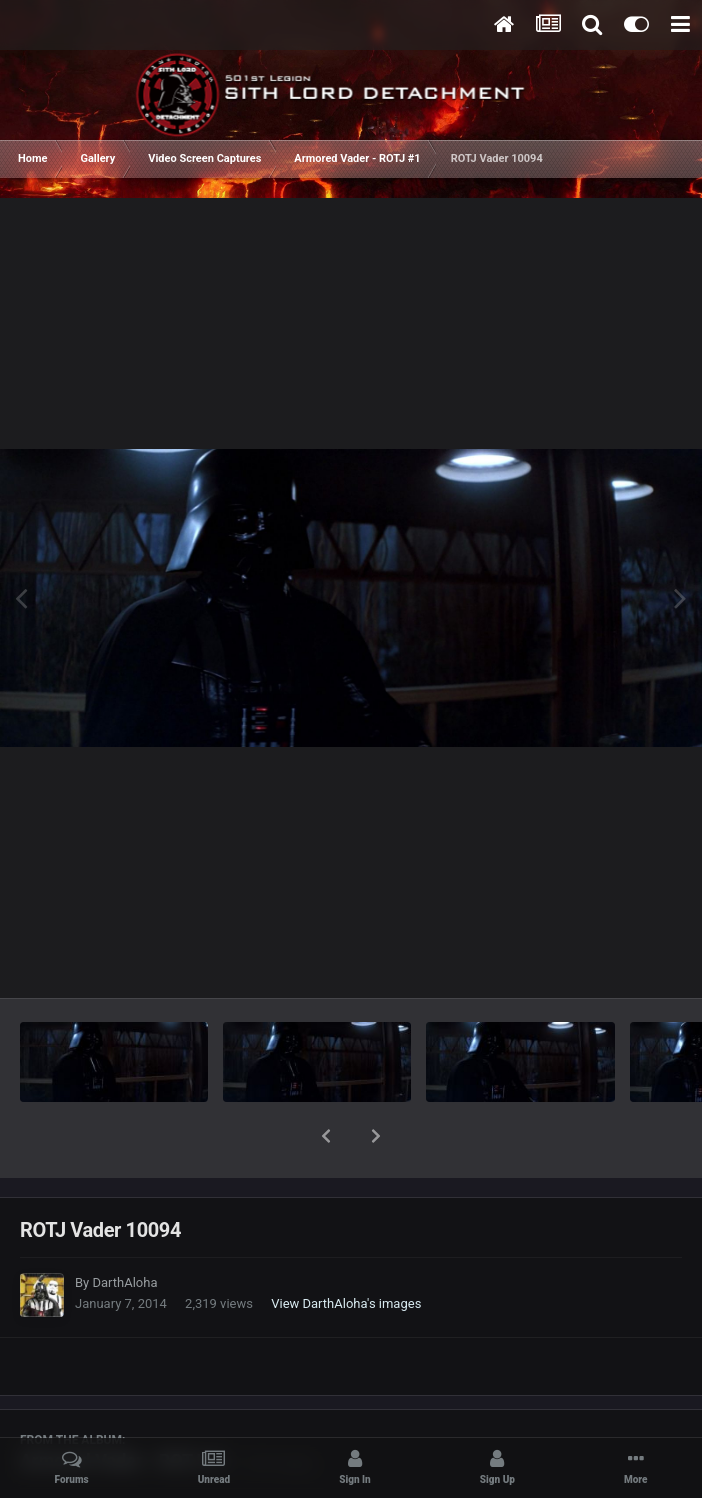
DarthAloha (124, 1230)
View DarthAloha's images (346, 1251)
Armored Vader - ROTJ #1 (123, 1408)
